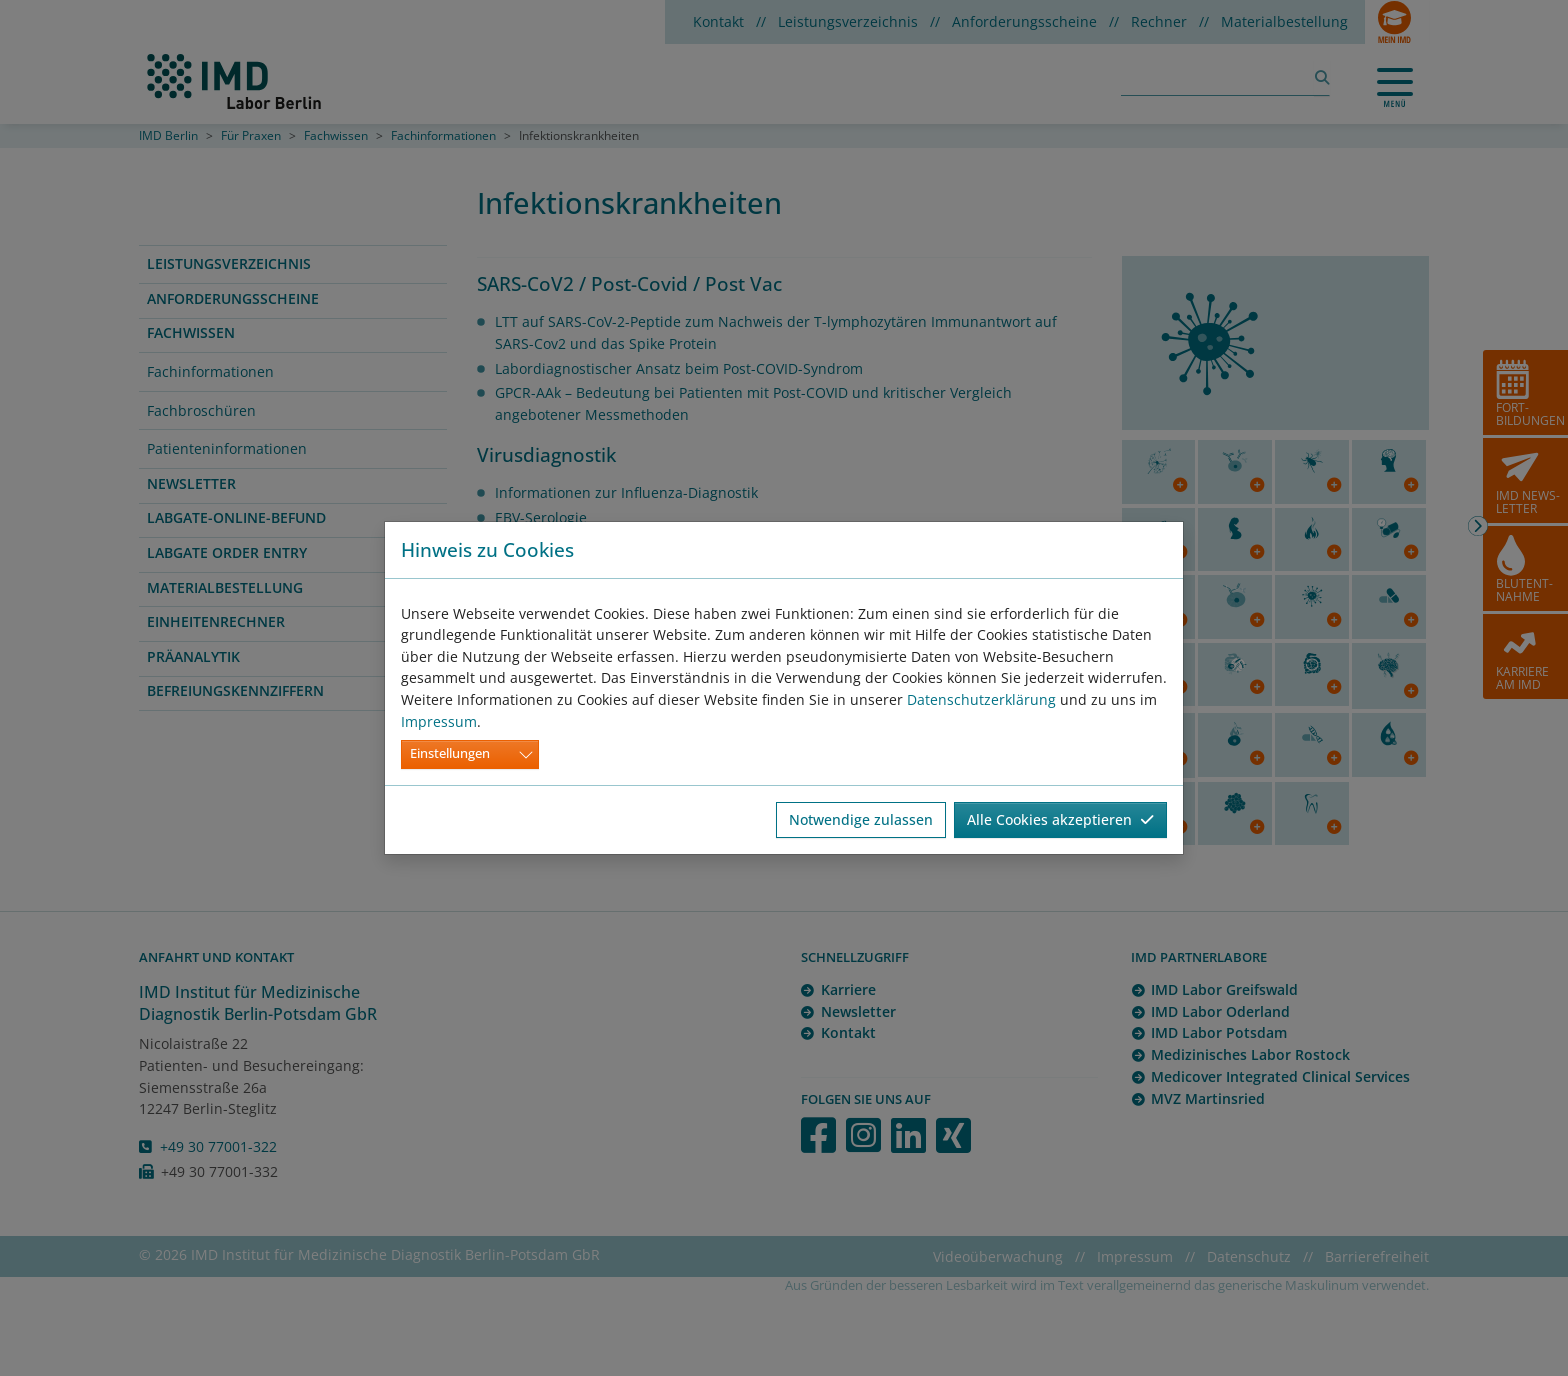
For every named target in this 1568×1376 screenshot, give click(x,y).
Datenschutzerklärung (981, 699)
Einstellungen (450, 753)
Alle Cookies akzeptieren (1060, 819)
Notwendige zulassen (861, 819)
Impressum (439, 721)
